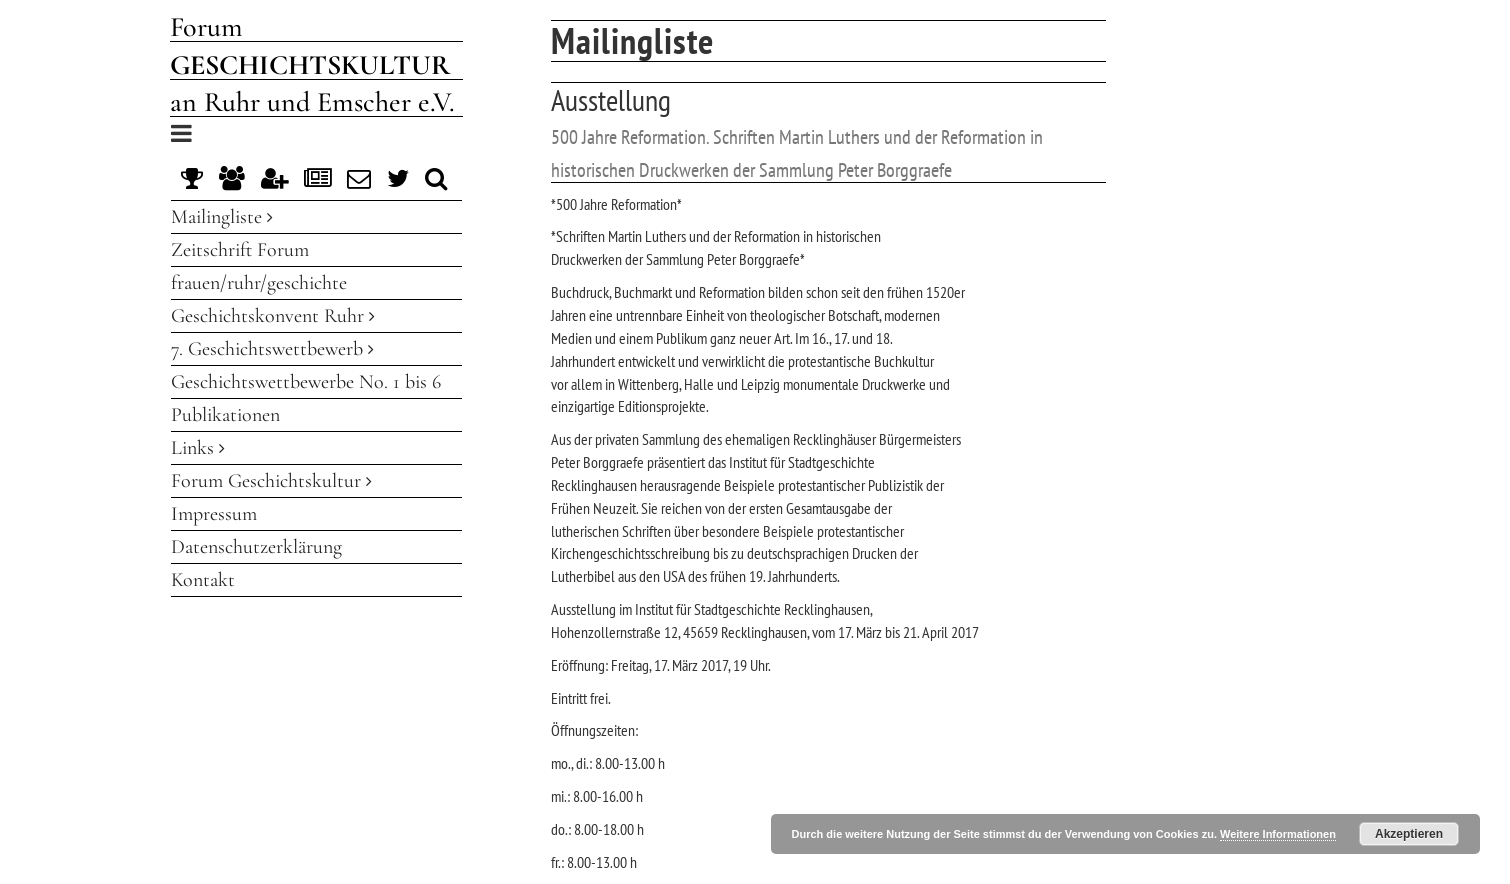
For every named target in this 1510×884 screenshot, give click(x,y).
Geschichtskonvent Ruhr (273, 316)
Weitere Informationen (1278, 834)
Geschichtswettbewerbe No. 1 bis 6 (306, 382)
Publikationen (225, 415)
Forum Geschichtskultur (271, 481)
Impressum (214, 514)
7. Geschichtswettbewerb (272, 349)
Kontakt (203, 580)
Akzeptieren (1409, 834)
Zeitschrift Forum (240, 250)
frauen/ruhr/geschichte (259, 283)
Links (198, 448)
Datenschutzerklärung (256, 547)
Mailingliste (222, 217)
